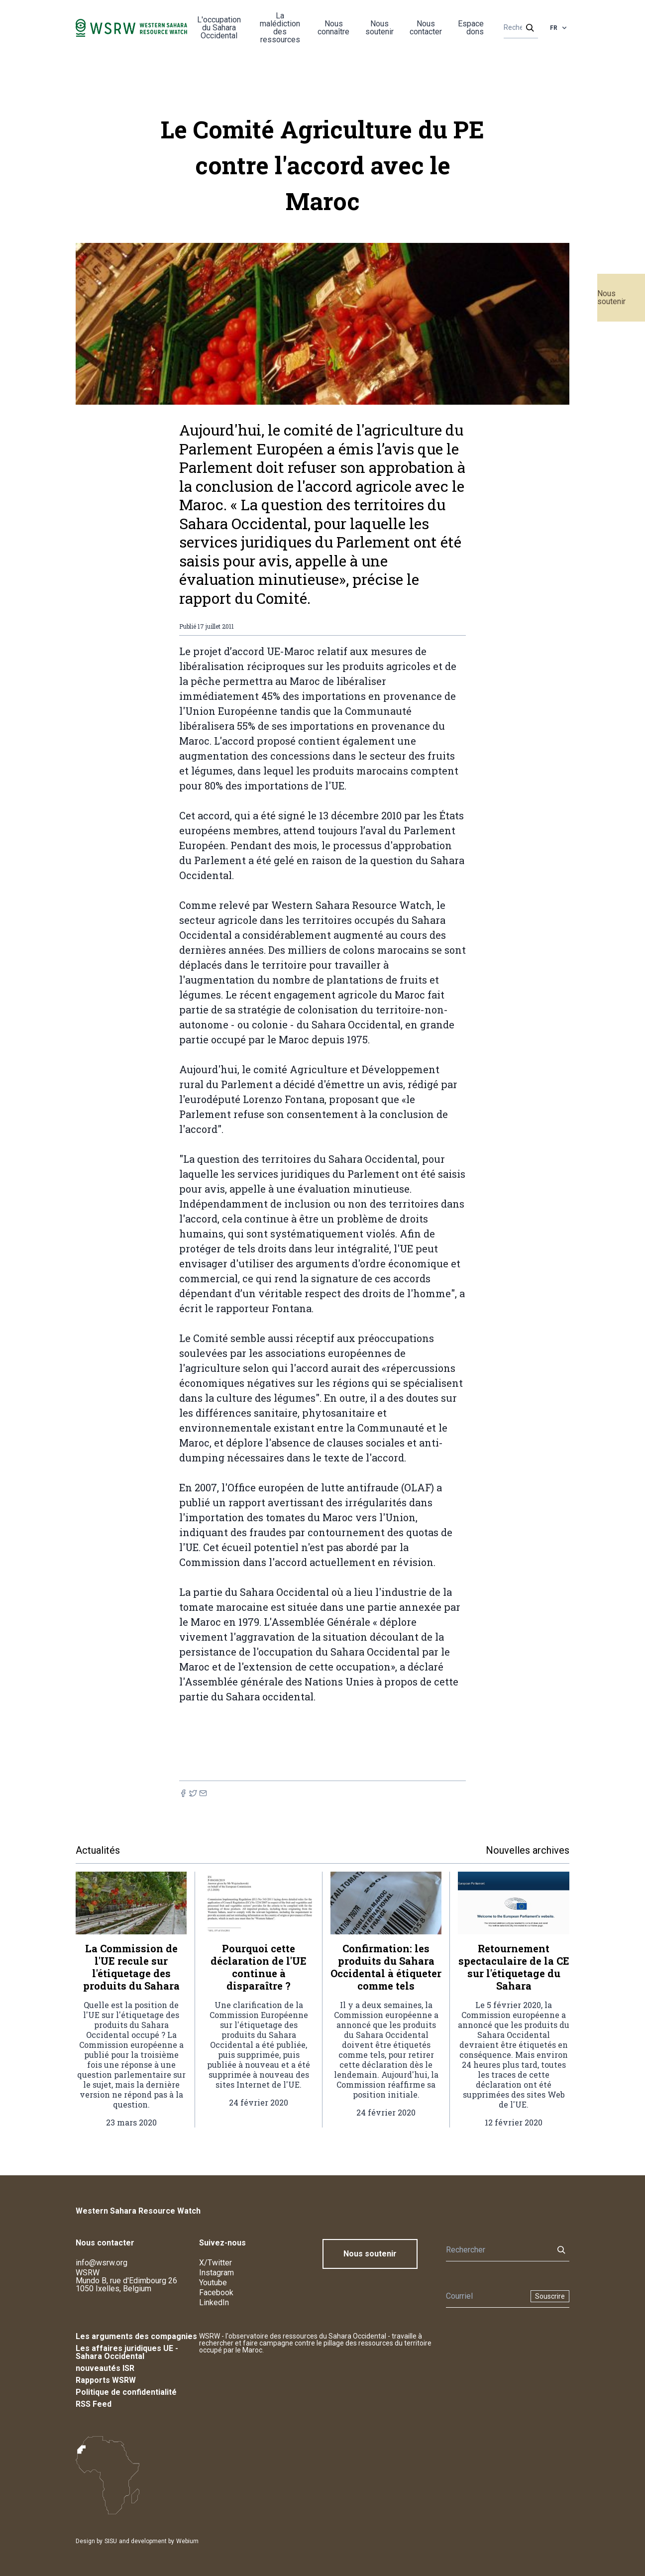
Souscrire (550, 2296)
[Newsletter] (485, 2296)
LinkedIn (214, 2302)
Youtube (213, 2282)
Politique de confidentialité (126, 2392)
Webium (187, 2541)
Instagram (216, 2272)
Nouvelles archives (527, 1850)
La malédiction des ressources (280, 27)
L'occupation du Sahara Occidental (219, 27)
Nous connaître (333, 27)
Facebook (216, 2292)
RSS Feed (93, 2404)
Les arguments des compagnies (136, 2336)
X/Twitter (215, 2262)
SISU (111, 2541)
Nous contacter (426, 27)
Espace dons (471, 27)
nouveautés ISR (105, 2368)
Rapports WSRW (106, 2380)
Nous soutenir (611, 297)
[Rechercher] (518, 27)
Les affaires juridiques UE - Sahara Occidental (127, 2352)
